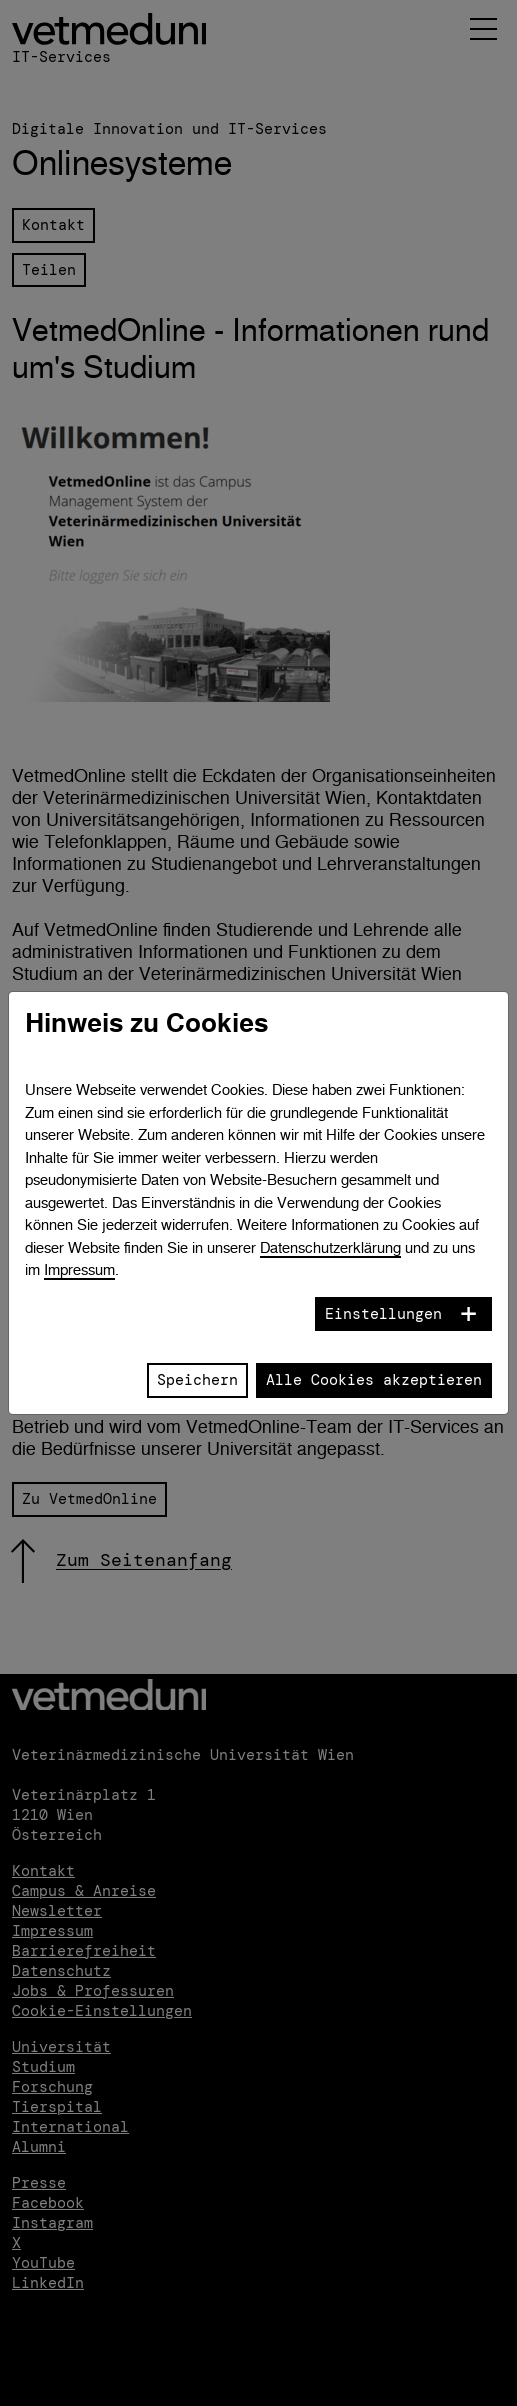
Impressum (79, 1269)
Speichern (197, 1380)
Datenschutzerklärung (330, 1247)
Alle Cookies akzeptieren (374, 1380)
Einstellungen (383, 1314)
